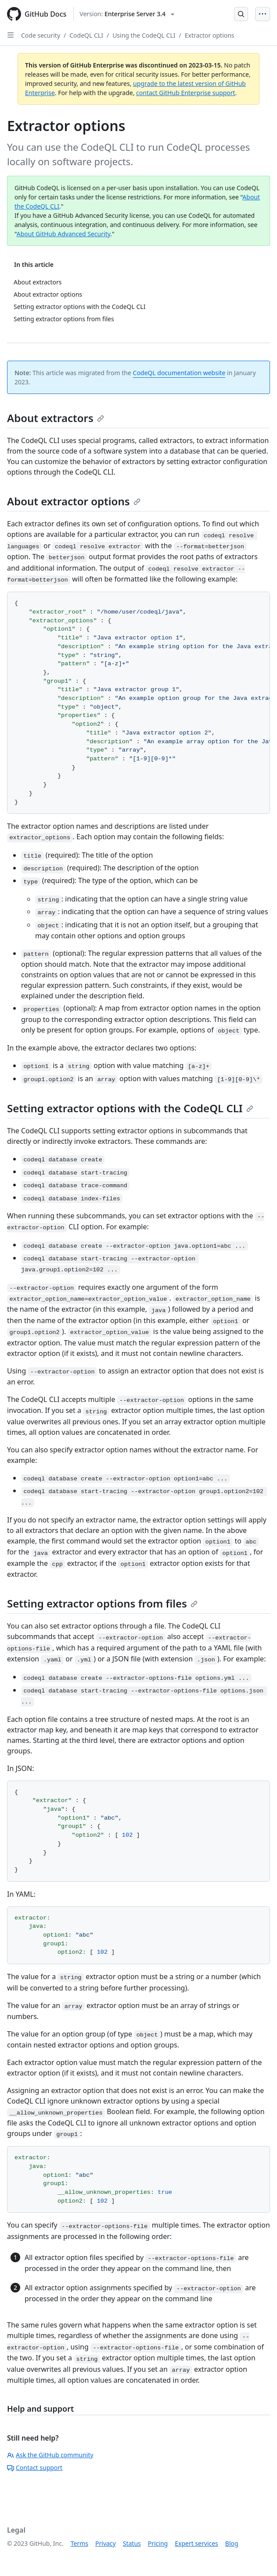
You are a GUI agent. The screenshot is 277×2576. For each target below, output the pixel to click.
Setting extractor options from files (102, 1603)
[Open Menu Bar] (262, 14)
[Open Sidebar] (11, 35)
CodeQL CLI (86, 35)
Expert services (196, 2543)
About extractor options (73, 501)
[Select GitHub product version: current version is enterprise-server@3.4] (127, 14)
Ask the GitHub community (50, 2455)
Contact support (34, 2467)
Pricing (158, 2543)
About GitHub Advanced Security (64, 234)
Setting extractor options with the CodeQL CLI (130, 1108)
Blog (231, 2543)
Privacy (105, 2543)
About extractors (55, 418)
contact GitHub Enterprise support (185, 93)
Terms (79, 2543)
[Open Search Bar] (241, 14)
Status (132, 2543)
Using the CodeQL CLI (143, 35)
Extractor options (209, 35)
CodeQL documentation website (179, 373)
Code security (40, 35)
